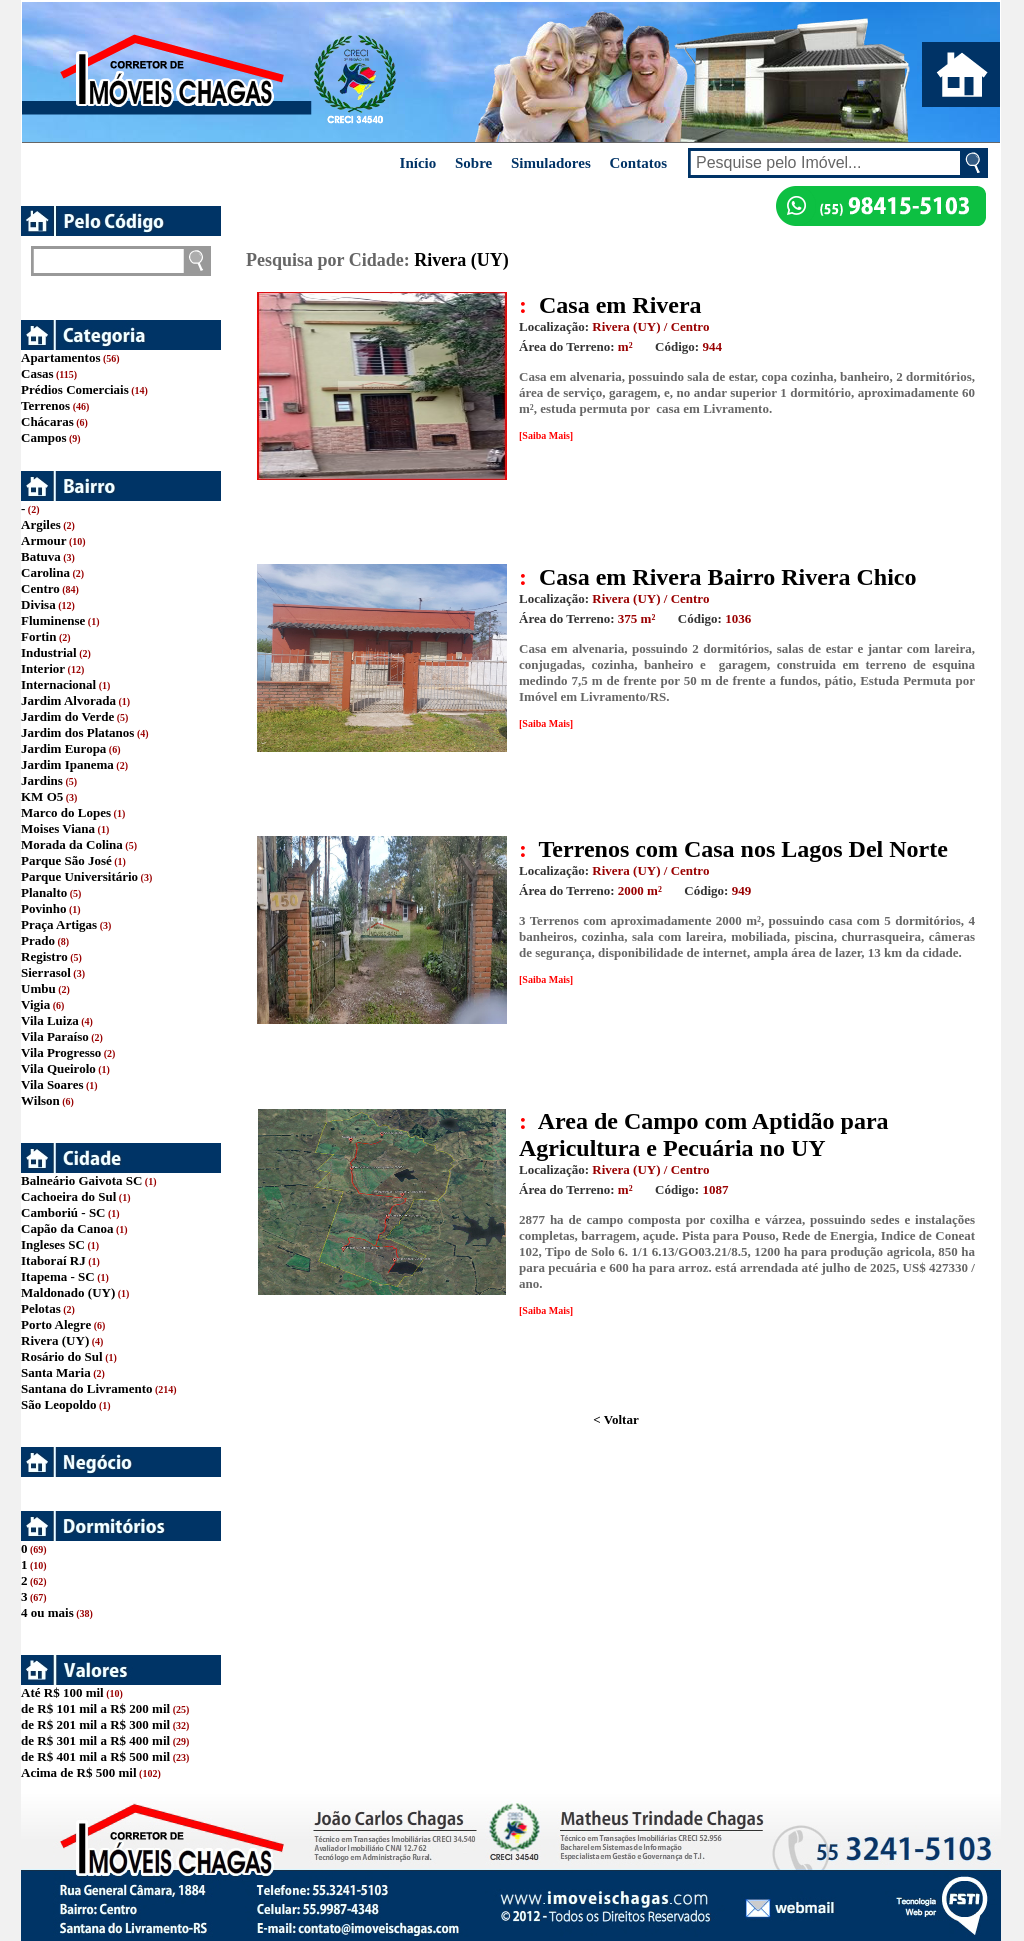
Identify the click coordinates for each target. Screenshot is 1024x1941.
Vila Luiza (50, 1020)
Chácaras (47, 421)
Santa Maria (56, 1372)
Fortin (38, 636)
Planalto (44, 892)
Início (418, 163)
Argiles (41, 524)
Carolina (45, 572)
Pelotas (41, 1308)
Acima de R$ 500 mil (79, 1772)
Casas (37, 373)
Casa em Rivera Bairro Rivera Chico (727, 577)
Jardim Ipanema (67, 764)
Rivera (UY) (55, 1340)
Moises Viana (58, 828)
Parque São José (66, 860)
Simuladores (551, 163)
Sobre (473, 163)
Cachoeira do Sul (68, 1196)
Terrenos (45, 405)
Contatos (638, 163)
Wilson (40, 1100)
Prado (38, 940)
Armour (44, 540)
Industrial (49, 652)
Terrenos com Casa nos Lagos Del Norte (743, 849)
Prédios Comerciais (75, 389)
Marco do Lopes (66, 812)
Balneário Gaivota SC (81, 1180)
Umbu (38, 988)
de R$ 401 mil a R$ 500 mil (95, 1756)
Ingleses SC (53, 1244)
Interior (43, 668)
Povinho (44, 908)
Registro (44, 956)
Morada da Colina (72, 844)
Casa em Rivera (620, 305)
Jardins (42, 780)
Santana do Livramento (86, 1388)
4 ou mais (47, 1612)
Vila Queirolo (58, 1068)
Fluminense (53, 620)
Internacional (58, 684)
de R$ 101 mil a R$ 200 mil (95, 1708)
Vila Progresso (61, 1052)
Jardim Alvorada (68, 700)
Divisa (38, 604)
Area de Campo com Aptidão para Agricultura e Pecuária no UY (704, 1134)
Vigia (35, 1004)
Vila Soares (52, 1084)
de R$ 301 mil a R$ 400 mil (95, 1740)
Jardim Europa (63, 748)
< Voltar (615, 1419)
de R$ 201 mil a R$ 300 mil (95, 1724)
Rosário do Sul (62, 1356)
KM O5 (42, 796)
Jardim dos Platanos (77, 732)
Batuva (41, 556)
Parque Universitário (79, 876)
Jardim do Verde (67, 716)
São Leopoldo (59, 1404)
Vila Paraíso (55, 1036)
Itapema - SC (58, 1276)
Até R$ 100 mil (62, 1692)
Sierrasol (46, 972)
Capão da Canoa (67, 1228)
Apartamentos (60, 357)
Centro (40, 588)
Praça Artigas (59, 924)
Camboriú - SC (63, 1212)
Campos (44, 437)
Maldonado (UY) (68, 1292)
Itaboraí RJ (53, 1260)
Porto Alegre (56, 1324)
